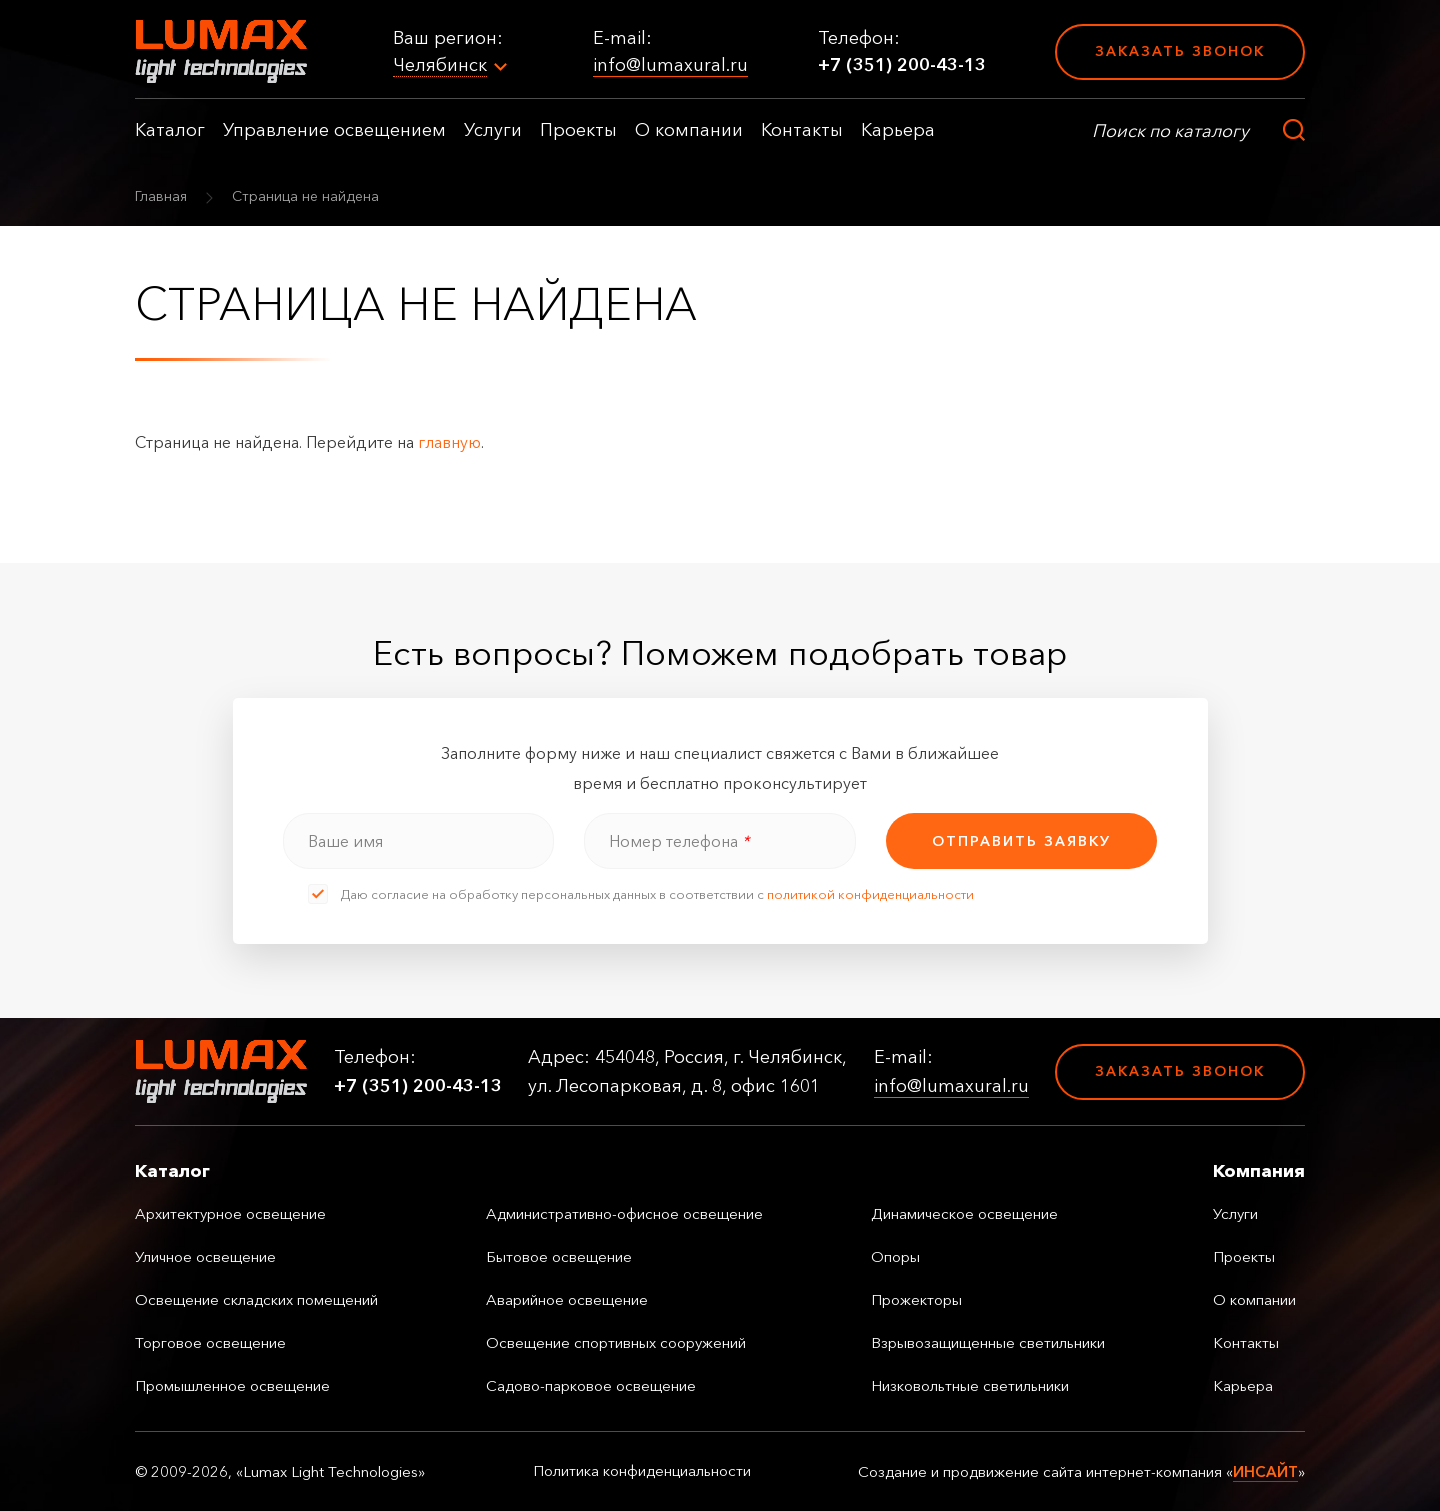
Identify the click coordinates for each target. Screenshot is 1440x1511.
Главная (161, 196)
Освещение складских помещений (256, 1299)
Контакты (802, 130)
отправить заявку (1021, 841)
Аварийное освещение (567, 1299)
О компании (689, 130)
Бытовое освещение (559, 1256)
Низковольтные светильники (970, 1385)
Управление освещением (334, 130)
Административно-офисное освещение (624, 1213)
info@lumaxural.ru (670, 65)
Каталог (170, 130)
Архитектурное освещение (230, 1213)
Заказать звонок (1180, 51)
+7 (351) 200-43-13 (902, 65)
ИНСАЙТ (1265, 1471)
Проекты (578, 130)
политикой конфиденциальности (870, 894)
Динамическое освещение (964, 1213)
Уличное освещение (205, 1256)
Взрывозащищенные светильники (988, 1342)
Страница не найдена (305, 196)
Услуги (493, 130)
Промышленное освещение (232, 1385)
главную (449, 442)
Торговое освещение (210, 1342)
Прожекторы (916, 1299)
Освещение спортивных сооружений (616, 1342)
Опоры (895, 1256)
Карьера (898, 130)
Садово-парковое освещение (591, 1385)
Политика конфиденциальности (642, 1471)
